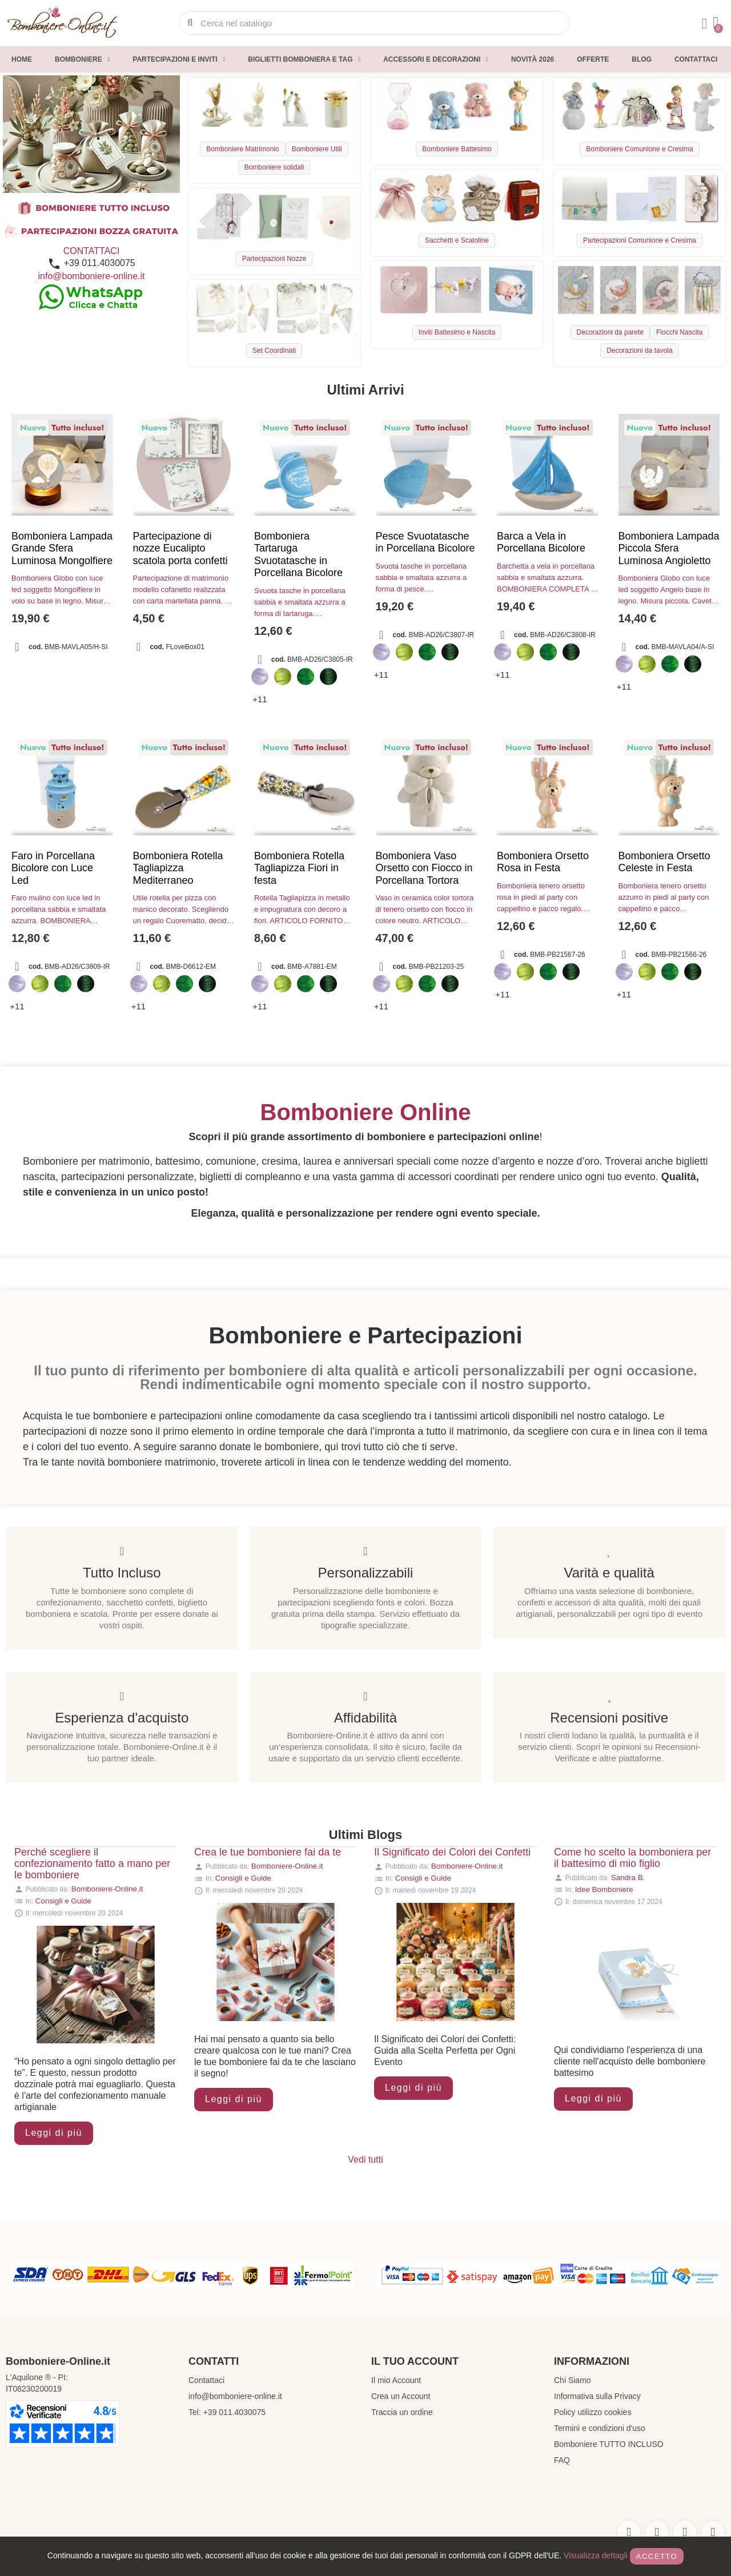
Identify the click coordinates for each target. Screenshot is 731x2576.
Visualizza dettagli (596, 2555)
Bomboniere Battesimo (456, 149)
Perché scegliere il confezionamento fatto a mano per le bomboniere (92, 1863)
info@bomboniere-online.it (91, 276)
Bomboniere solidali (274, 167)
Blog (642, 59)
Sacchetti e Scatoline (457, 240)
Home (21, 59)
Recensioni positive (609, 1717)
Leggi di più (53, 2133)
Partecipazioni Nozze (274, 259)
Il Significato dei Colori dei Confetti (452, 1852)
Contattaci (695, 59)
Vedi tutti (365, 2159)
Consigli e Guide (63, 1901)
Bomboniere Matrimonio (242, 149)
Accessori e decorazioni (435, 59)
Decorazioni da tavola (639, 351)
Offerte (593, 59)
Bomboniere (82, 59)
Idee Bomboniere (604, 1889)
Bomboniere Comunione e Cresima (639, 149)
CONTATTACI (91, 251)
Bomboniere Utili (317, 149)
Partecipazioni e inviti (178, 59)
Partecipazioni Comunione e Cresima (639, 240)
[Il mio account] (705, 24)
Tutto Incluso (122, 1572)
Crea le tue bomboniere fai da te (267, 1852)
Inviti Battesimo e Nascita (457, 332)
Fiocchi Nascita (679, 332)
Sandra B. (628, 1877)
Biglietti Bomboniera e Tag (304, 59)
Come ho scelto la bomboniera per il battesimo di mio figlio (632, 1857)
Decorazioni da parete (610, 332)
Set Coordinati (274, 351)
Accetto (656, 2556)
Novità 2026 (532, 59)
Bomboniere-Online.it (107, 1889)
